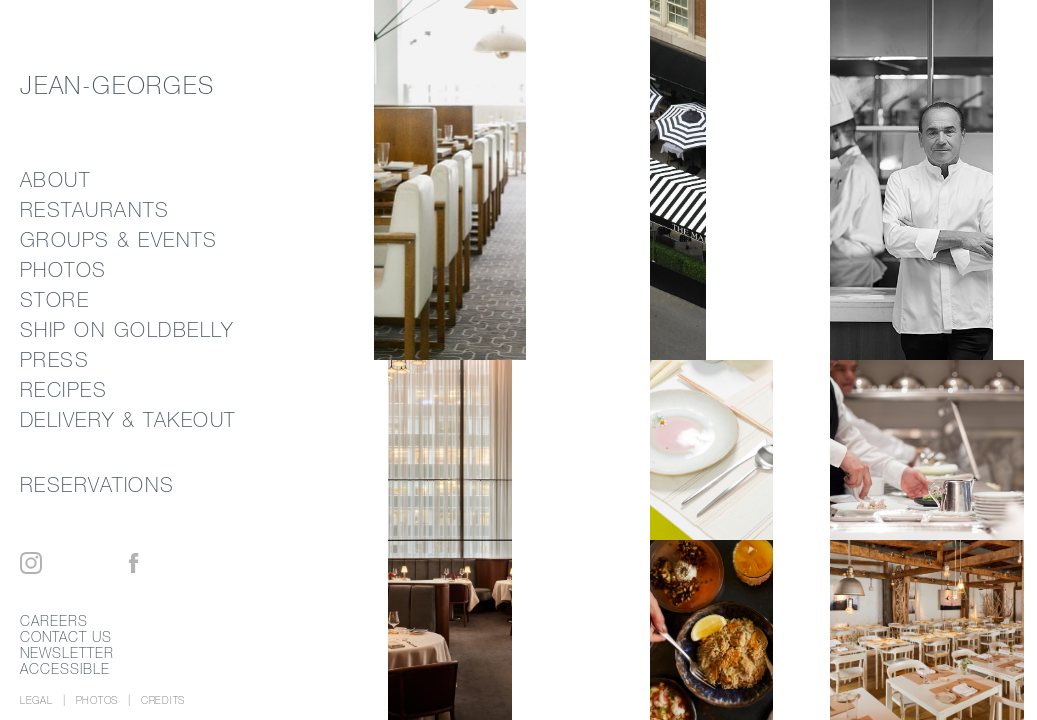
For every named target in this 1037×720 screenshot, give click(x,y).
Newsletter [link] (67, 653)
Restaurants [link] (95, 209)
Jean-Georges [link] (117, 85)
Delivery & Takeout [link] (128, 419)
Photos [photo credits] (97, 700)
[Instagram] (31, 563)
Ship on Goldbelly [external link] (127, 329)
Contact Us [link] (66, 637)
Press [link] (55, 359)
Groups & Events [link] (119, 239)
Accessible (65, 669)
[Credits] (163, 700)
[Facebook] (134, 563)
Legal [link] (36, 700)
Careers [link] (54, 621)
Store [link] (55, 299)
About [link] (55, 179)
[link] (740, 180)
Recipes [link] (64, 389)
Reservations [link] (97, 484)
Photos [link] (63, 269)
